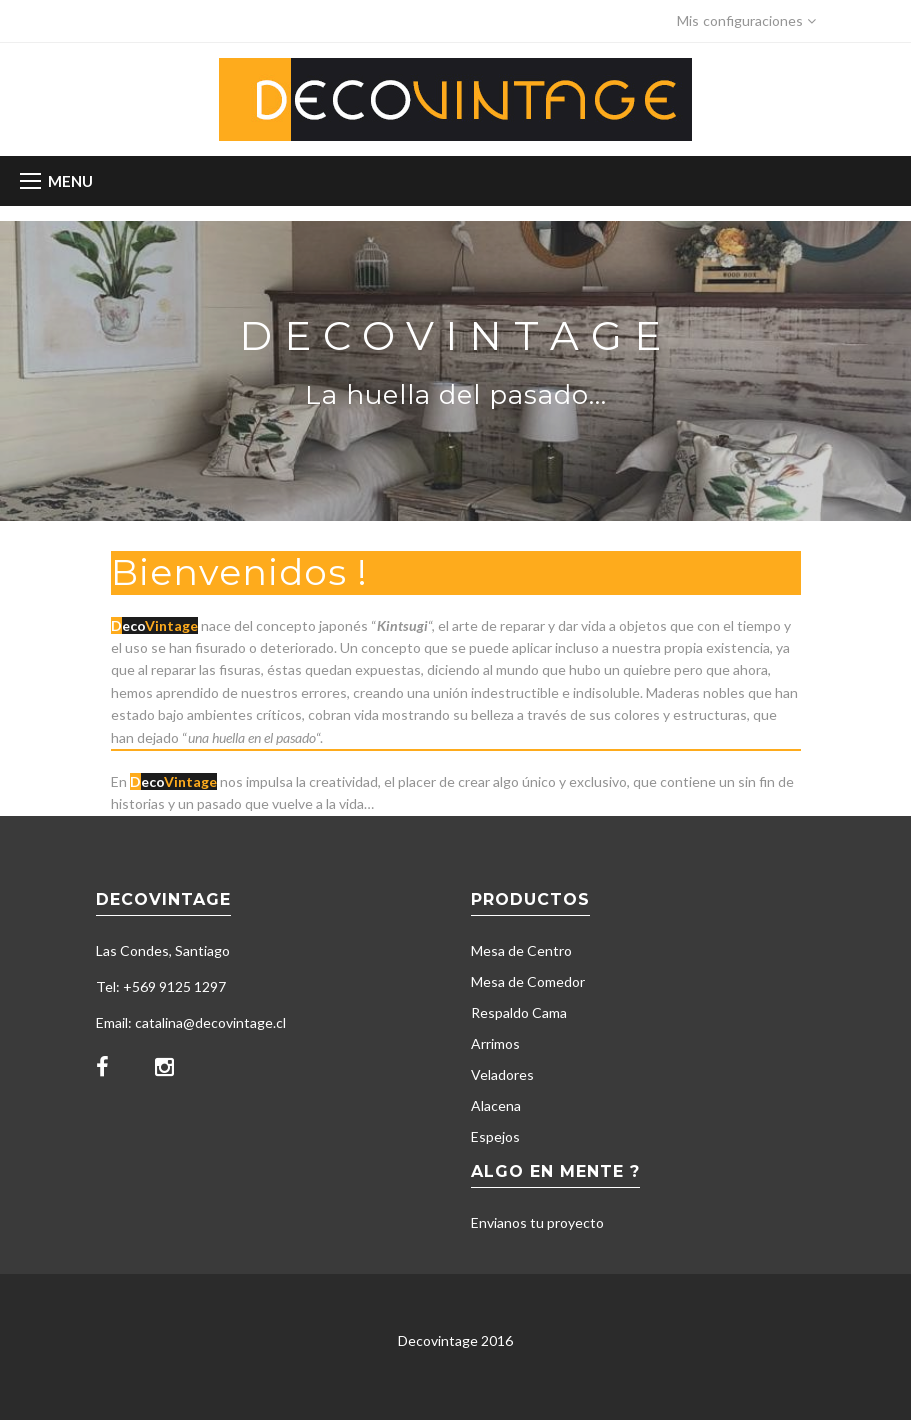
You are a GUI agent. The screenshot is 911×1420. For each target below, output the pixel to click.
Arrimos (495, 1043)
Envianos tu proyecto (537, 1222)
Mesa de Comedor (528, 981)
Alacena (496, 1105)
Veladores (502, 1074)
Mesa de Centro (521, 950)
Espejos (495, 1136)
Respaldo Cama (519, 1012)
